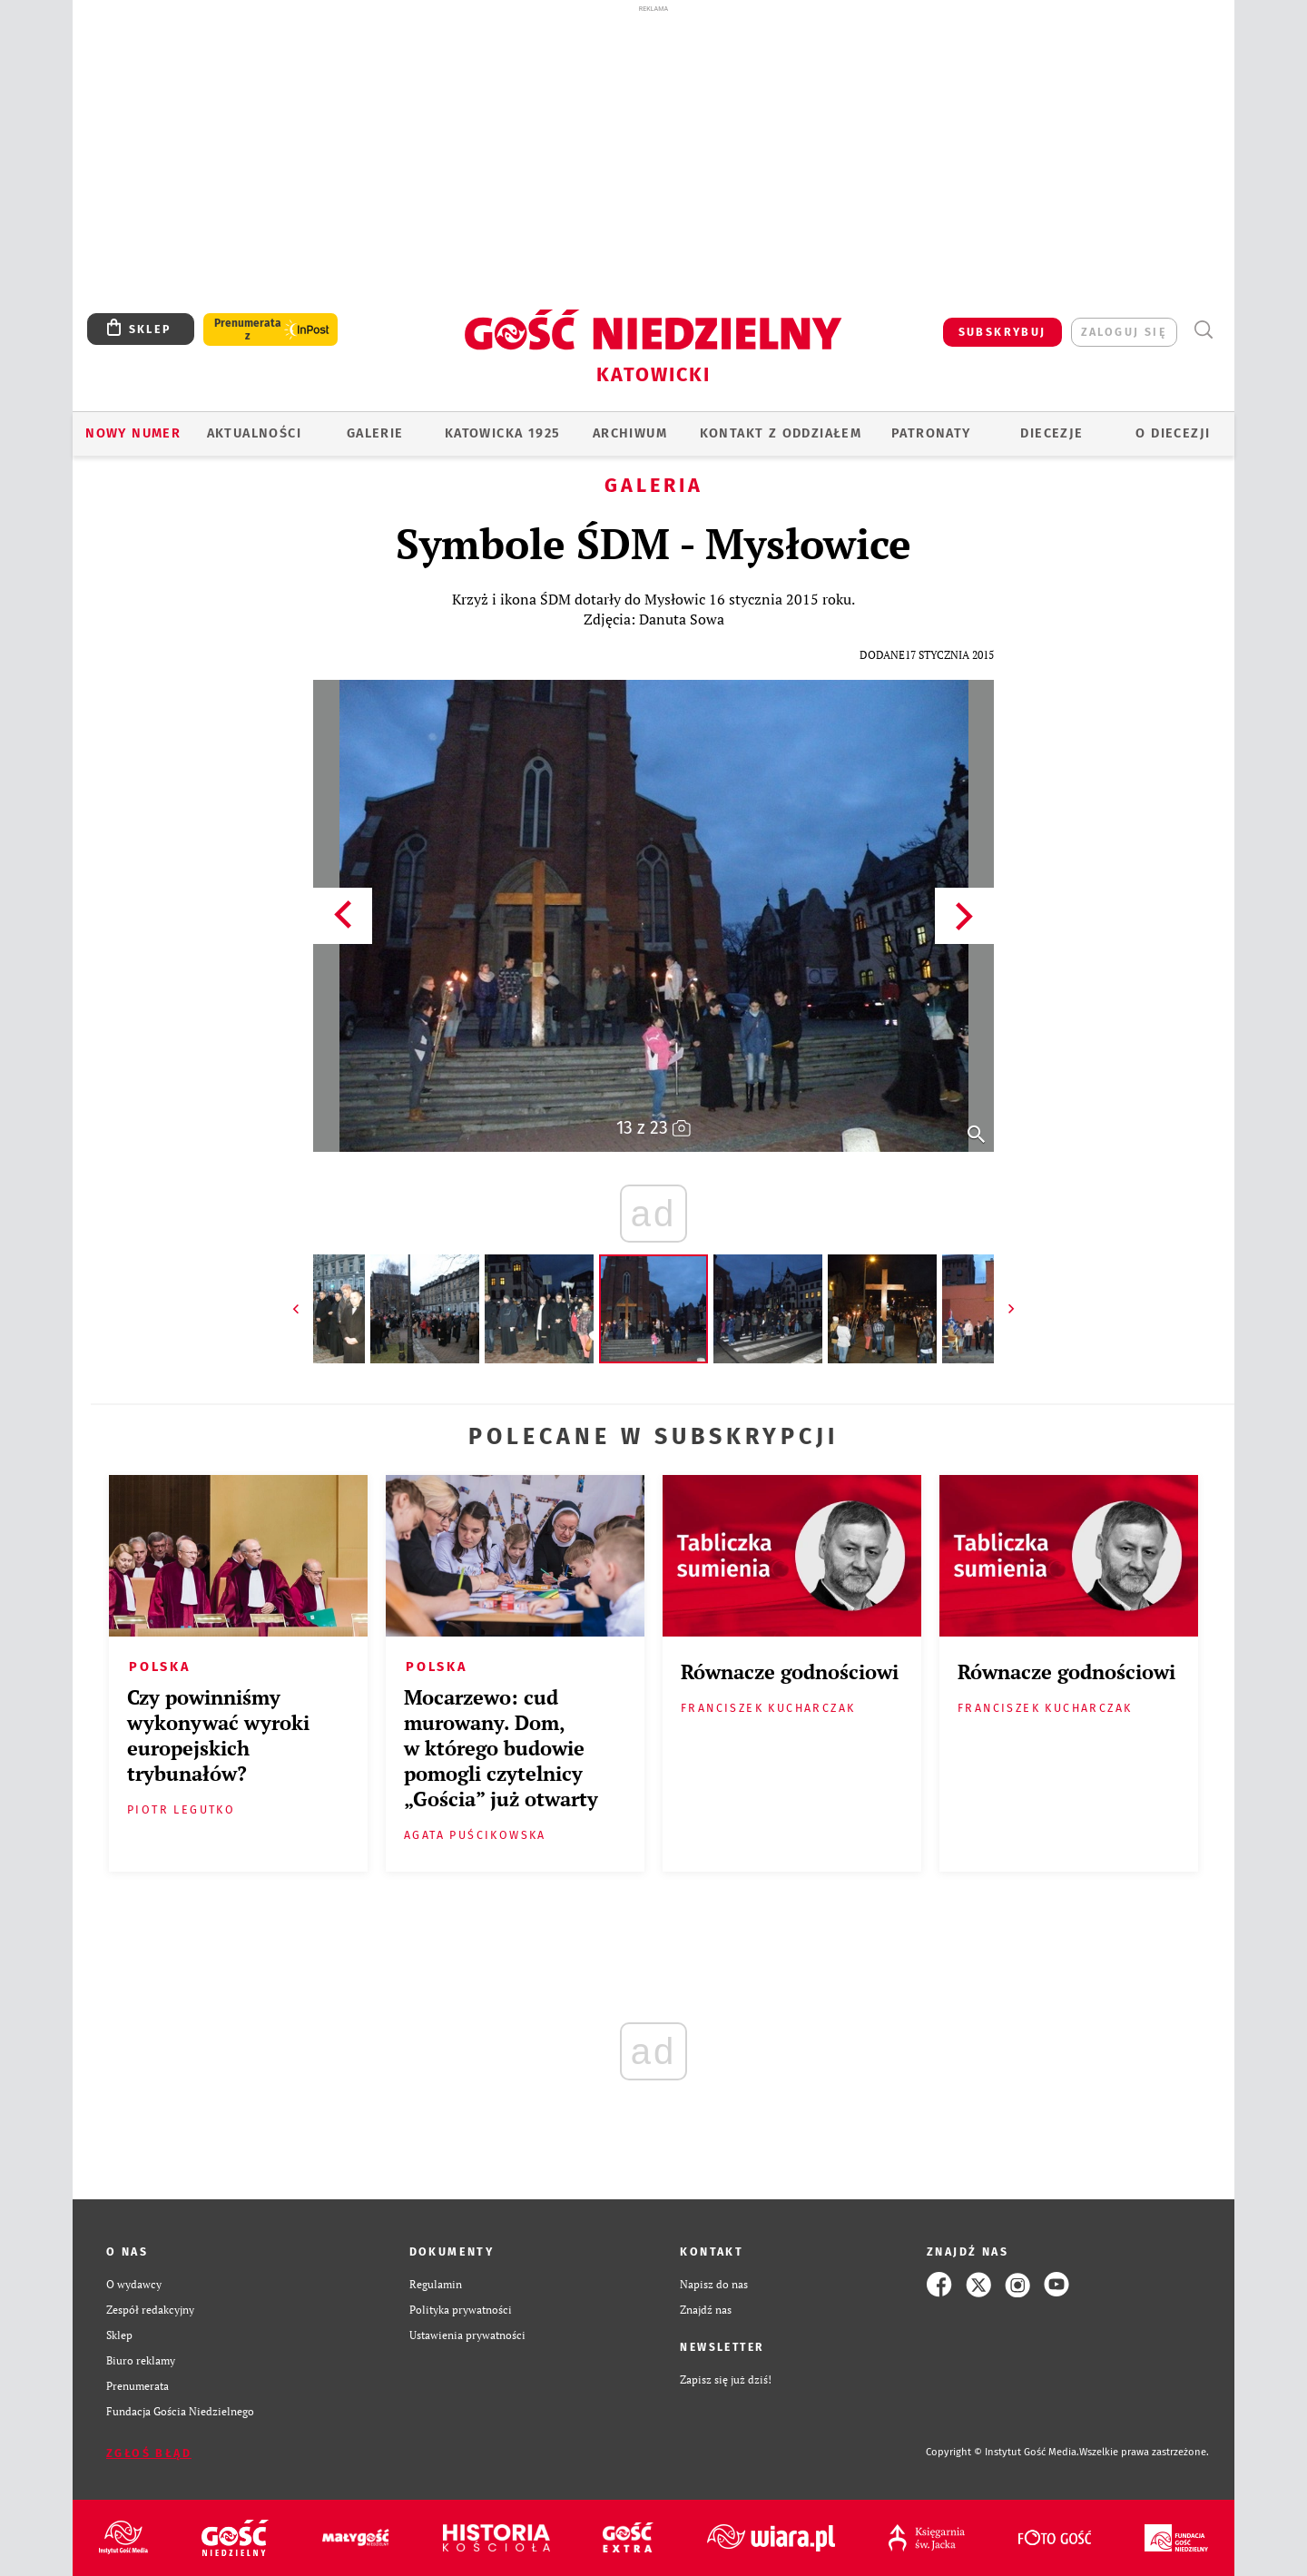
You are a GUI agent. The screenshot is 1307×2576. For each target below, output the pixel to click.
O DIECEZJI (1172, 433)
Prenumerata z (247, 329)
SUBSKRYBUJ (1002, 332)
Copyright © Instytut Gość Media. (1002, 2452)
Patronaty (931, 433)
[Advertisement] (653, 152)
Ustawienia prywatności (467, 2335)
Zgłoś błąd (149, 2453)
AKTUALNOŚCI (254, 433)
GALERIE (375, 433)
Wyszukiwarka (1203, 330)
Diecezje (1051, 433)
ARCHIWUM (630, 433)
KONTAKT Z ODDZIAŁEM (781, 433)
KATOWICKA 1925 (503, 433)
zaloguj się (1124, 332)
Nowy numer (133, 433)
